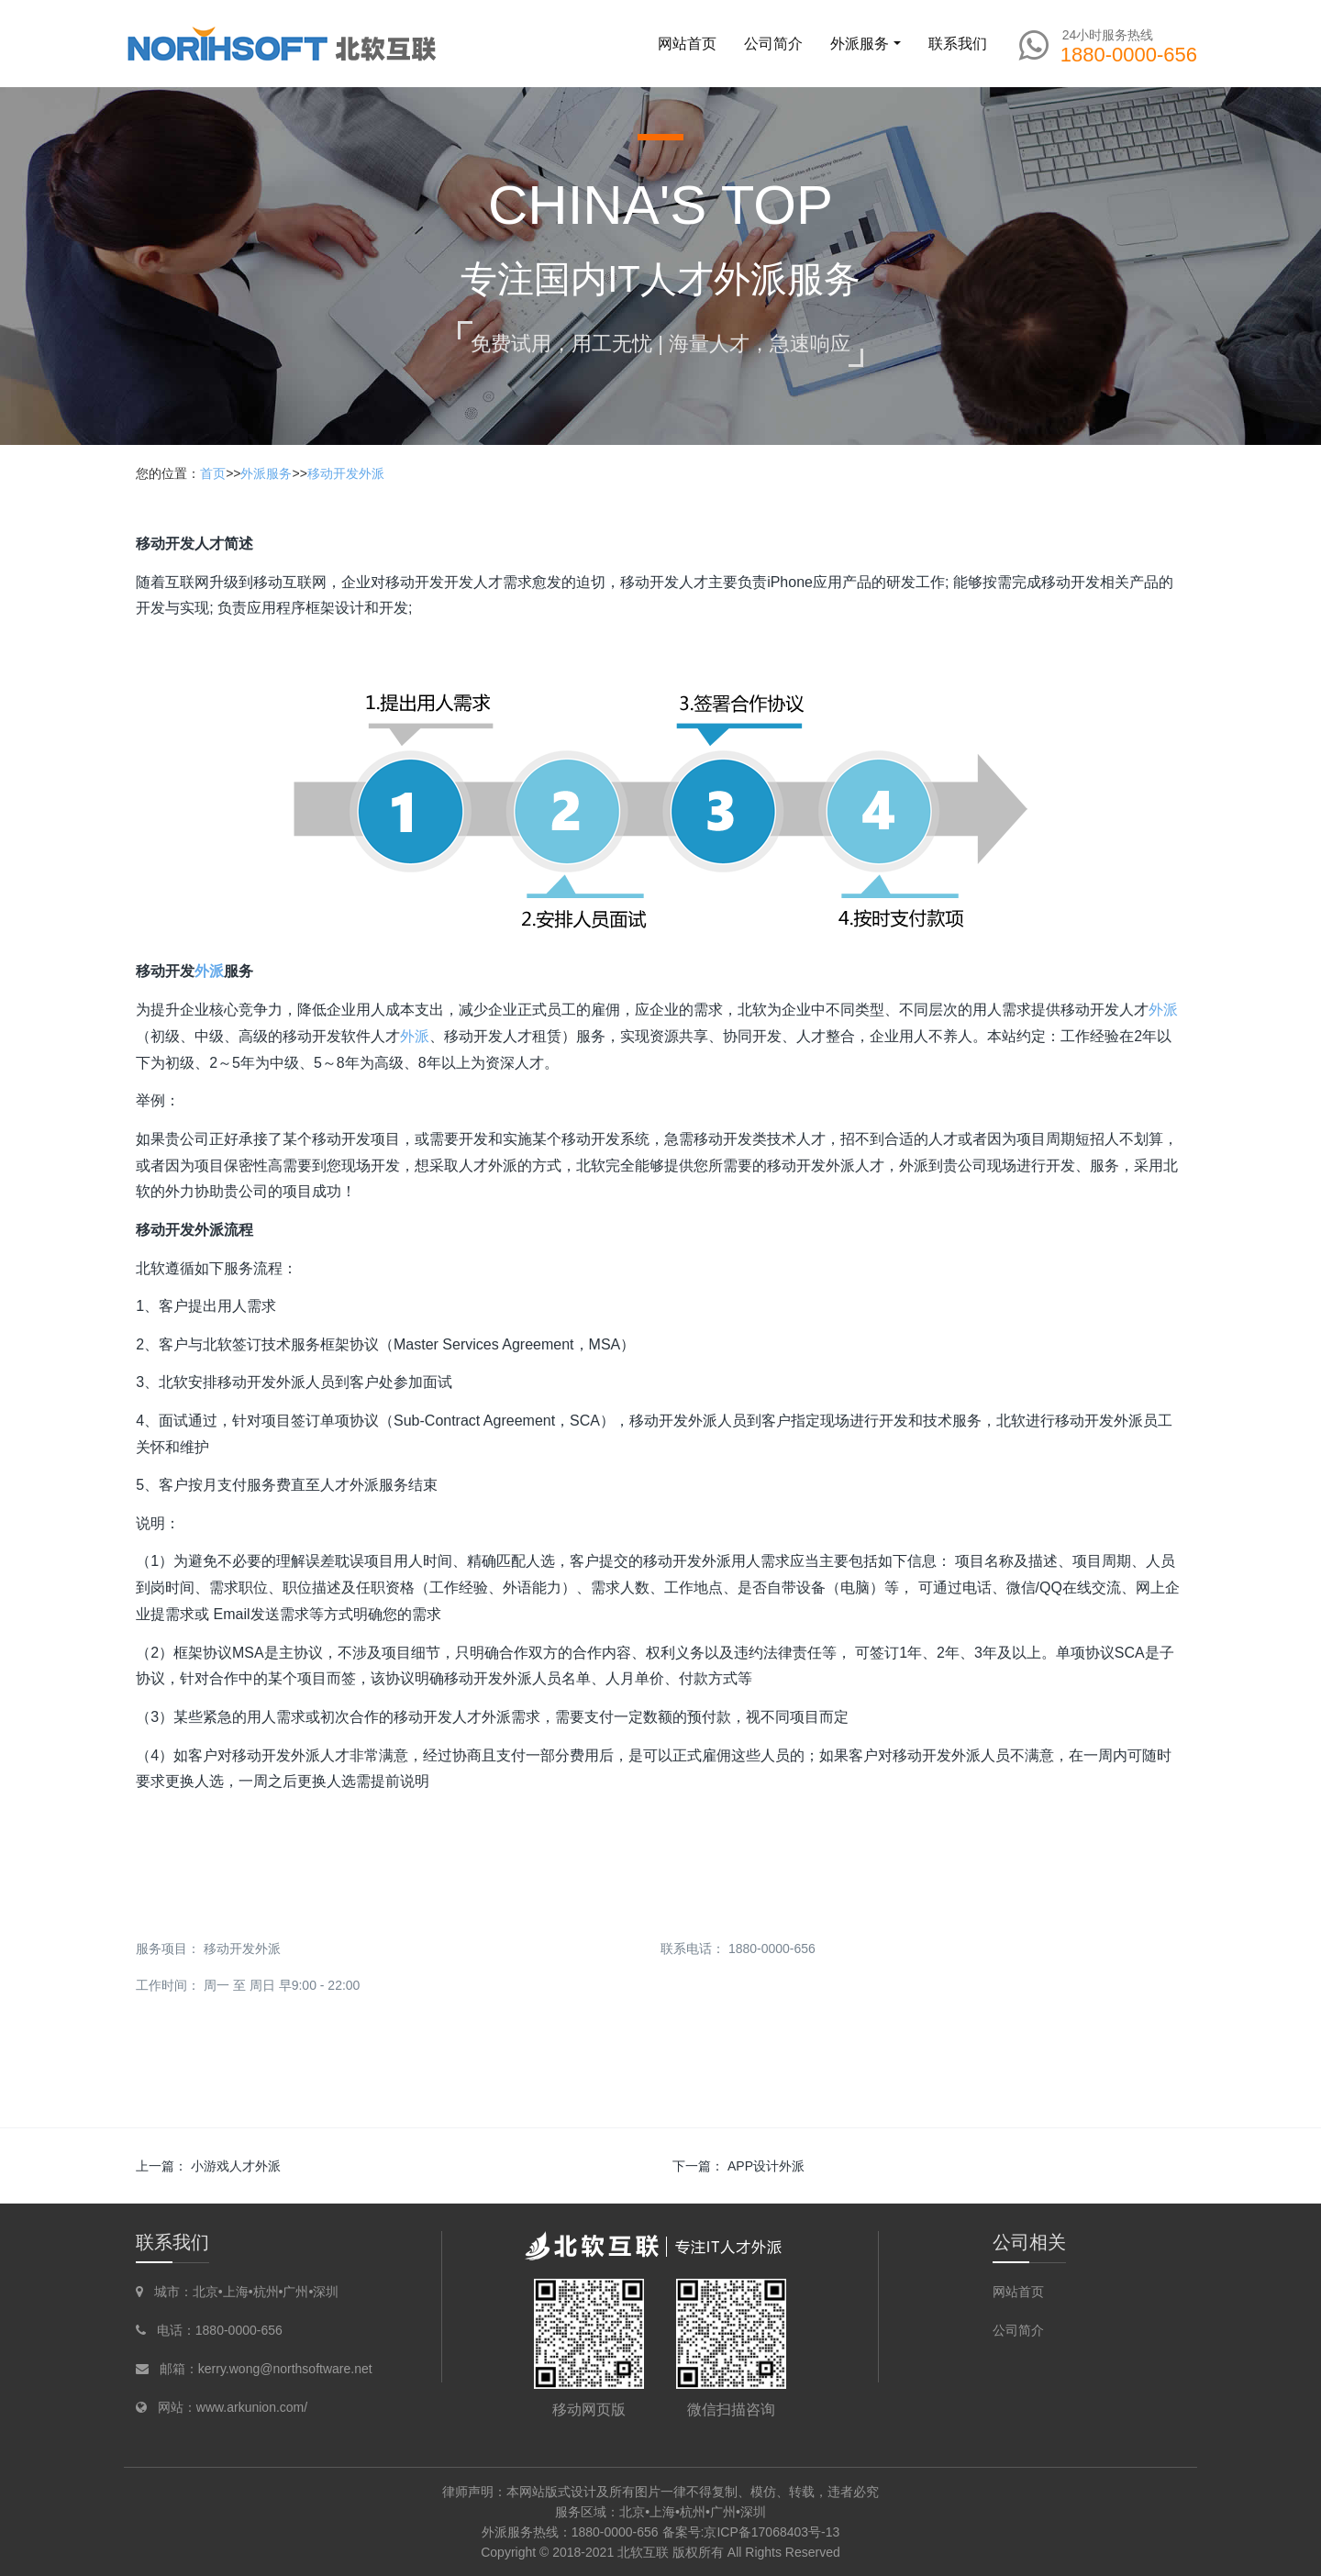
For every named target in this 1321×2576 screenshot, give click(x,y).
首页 (213, 473)
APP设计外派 (766, 2166)
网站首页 (687, 43)
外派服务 (266, 473)
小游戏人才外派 (236, 2166)
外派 (209, 971)
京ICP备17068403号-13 (771, 2532)
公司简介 (1018, 2330)
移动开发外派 (345, 473)
